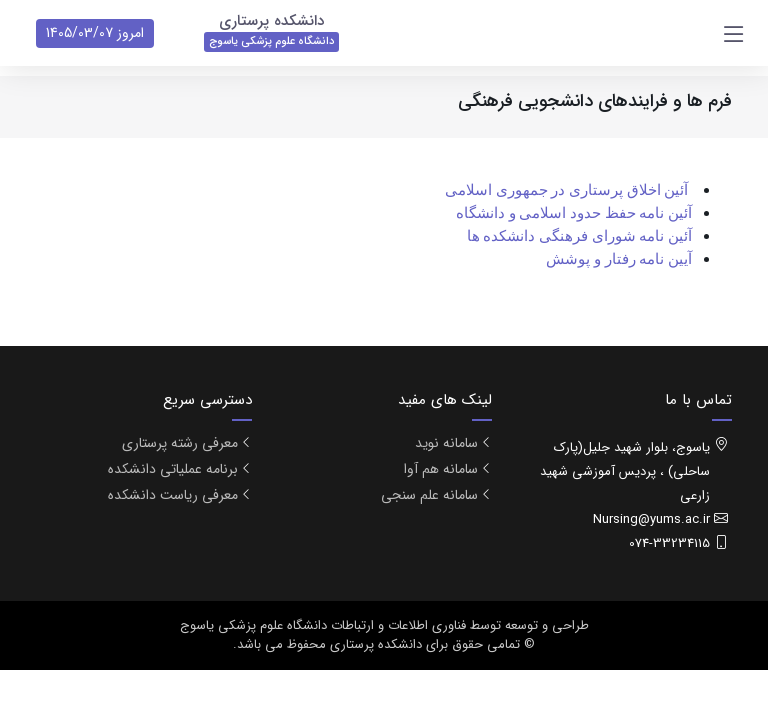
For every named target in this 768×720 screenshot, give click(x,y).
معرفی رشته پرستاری (180, 443)
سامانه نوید (446, 443)
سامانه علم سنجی (429, 495)
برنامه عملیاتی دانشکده (173, 469)
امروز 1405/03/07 (95, 33)
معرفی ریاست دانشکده (173, 495)
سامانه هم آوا (441, 469)
